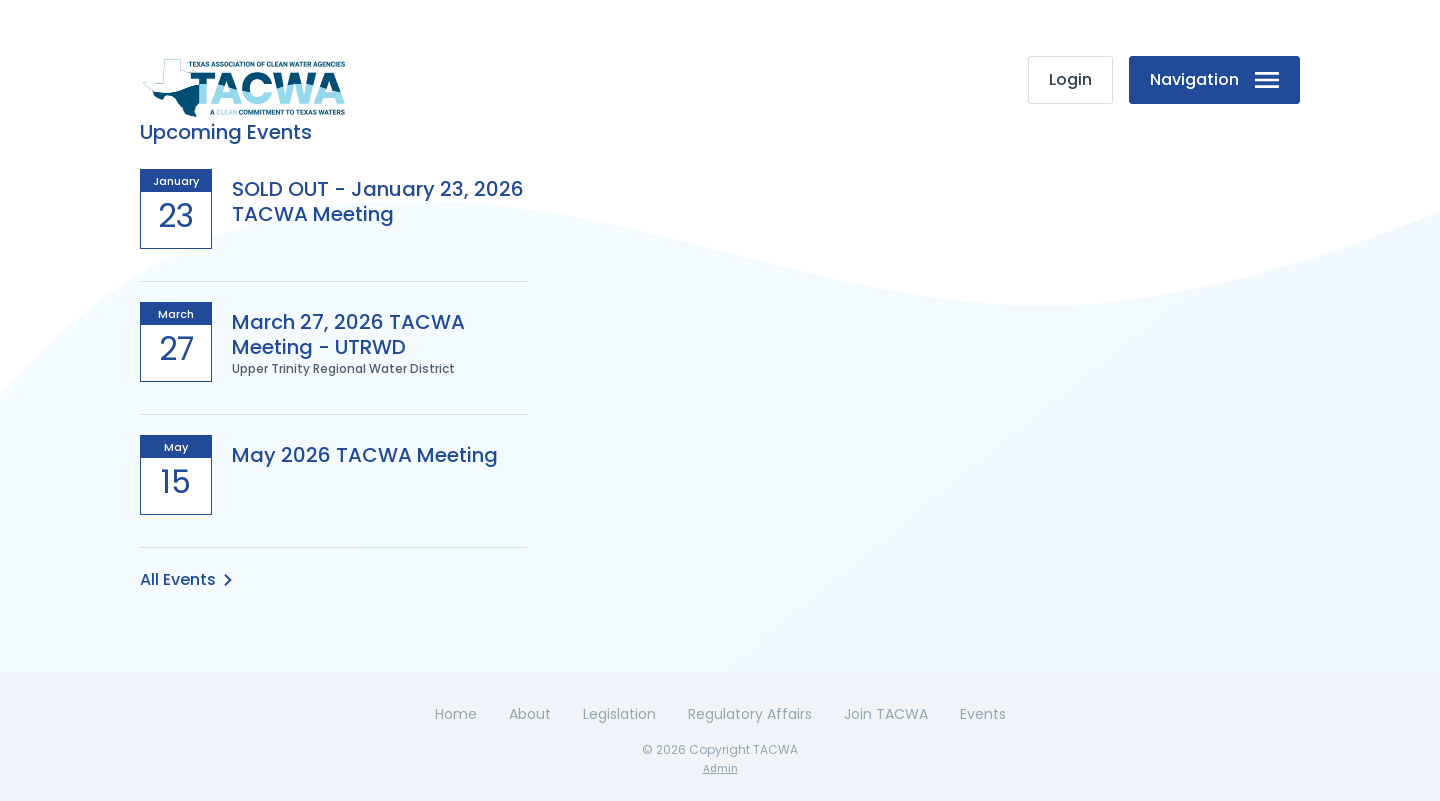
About (530, 714)
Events (983, 714)
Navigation (1214, 79)
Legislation (619, 714)
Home (456, 714)
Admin (720, 768)
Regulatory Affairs (750, 714)
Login (1070, 79)
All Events (186, 579)
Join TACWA (886, 714)
